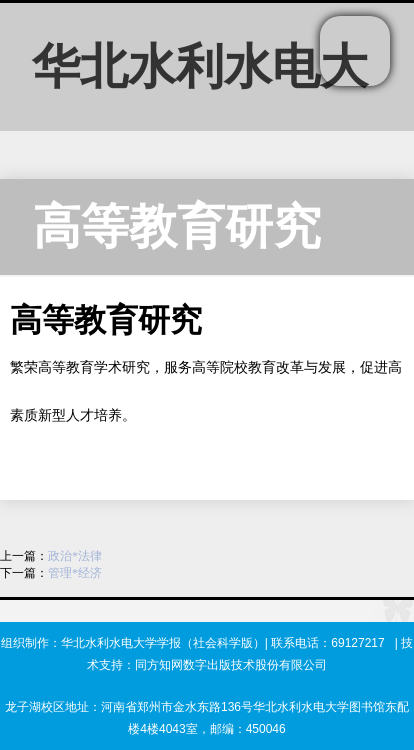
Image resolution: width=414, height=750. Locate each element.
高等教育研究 (177, 226)
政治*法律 (75, 556)
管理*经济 (75, 573)
